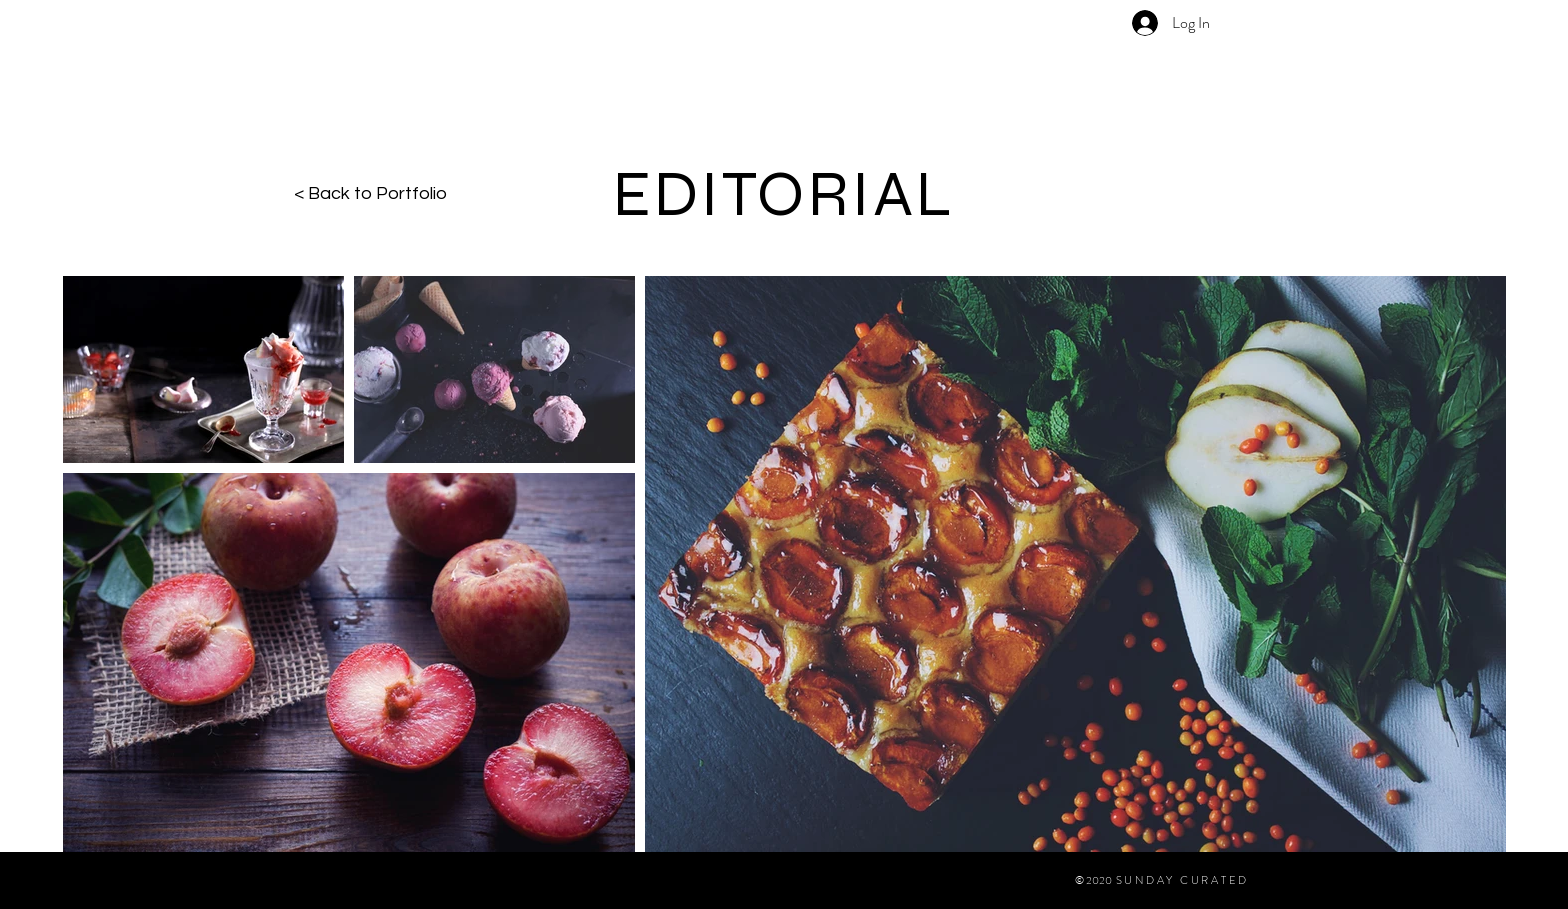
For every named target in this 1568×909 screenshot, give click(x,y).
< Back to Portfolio (370, 193)
